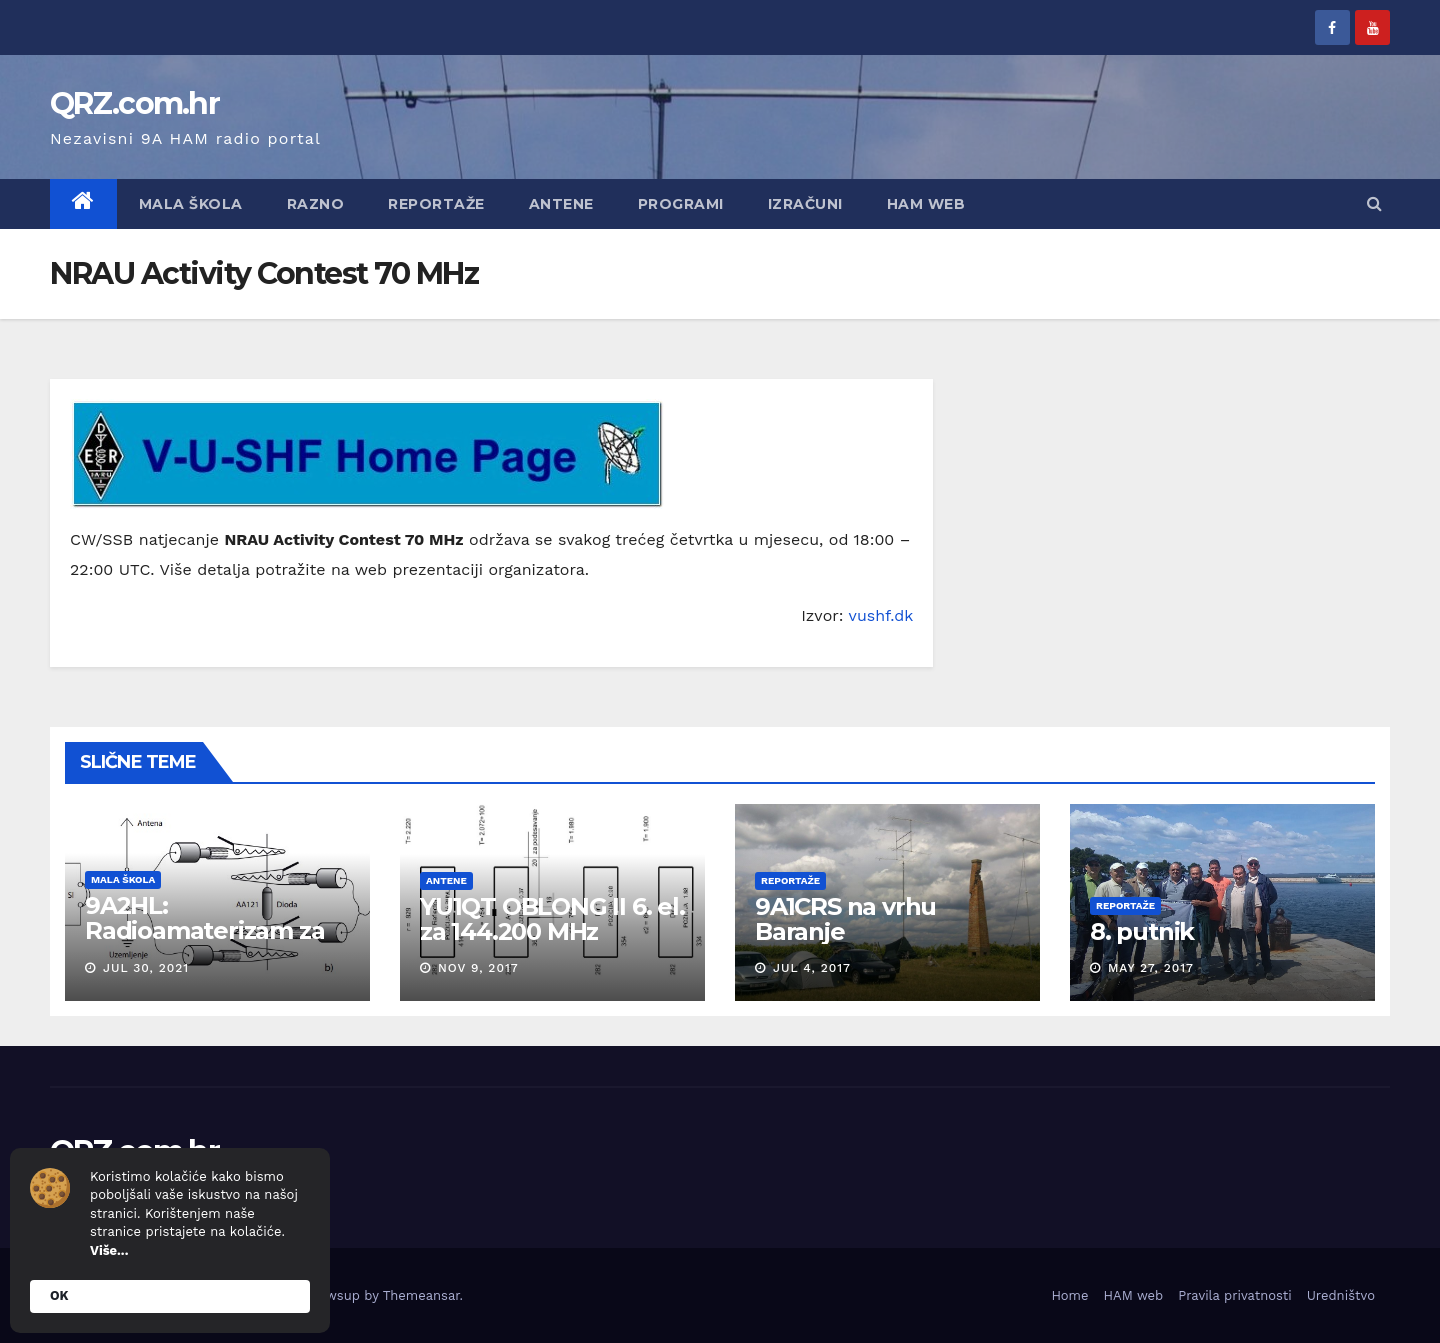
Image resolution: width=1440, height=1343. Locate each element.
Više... (109, 1250)
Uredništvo (1341, 1295)
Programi (681, 204)
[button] (1374, 203)
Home (1069, 1295)
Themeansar (421, 1295)
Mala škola (191, 204)
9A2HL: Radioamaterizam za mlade (205, 930)
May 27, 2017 (1151, 968)
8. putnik (1142, 931)
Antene (561, 204)
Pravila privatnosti (1235, 1295)
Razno (316, 204)
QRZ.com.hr (134, 103)
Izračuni (805, 204)
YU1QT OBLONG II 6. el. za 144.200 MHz (552, 919)
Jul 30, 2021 (146, 968)
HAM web (926, 204)
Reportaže (436, 204)
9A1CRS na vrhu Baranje (846, 919)
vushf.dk (881, 615)
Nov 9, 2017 (478, 968)
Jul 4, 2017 (812, 968)
